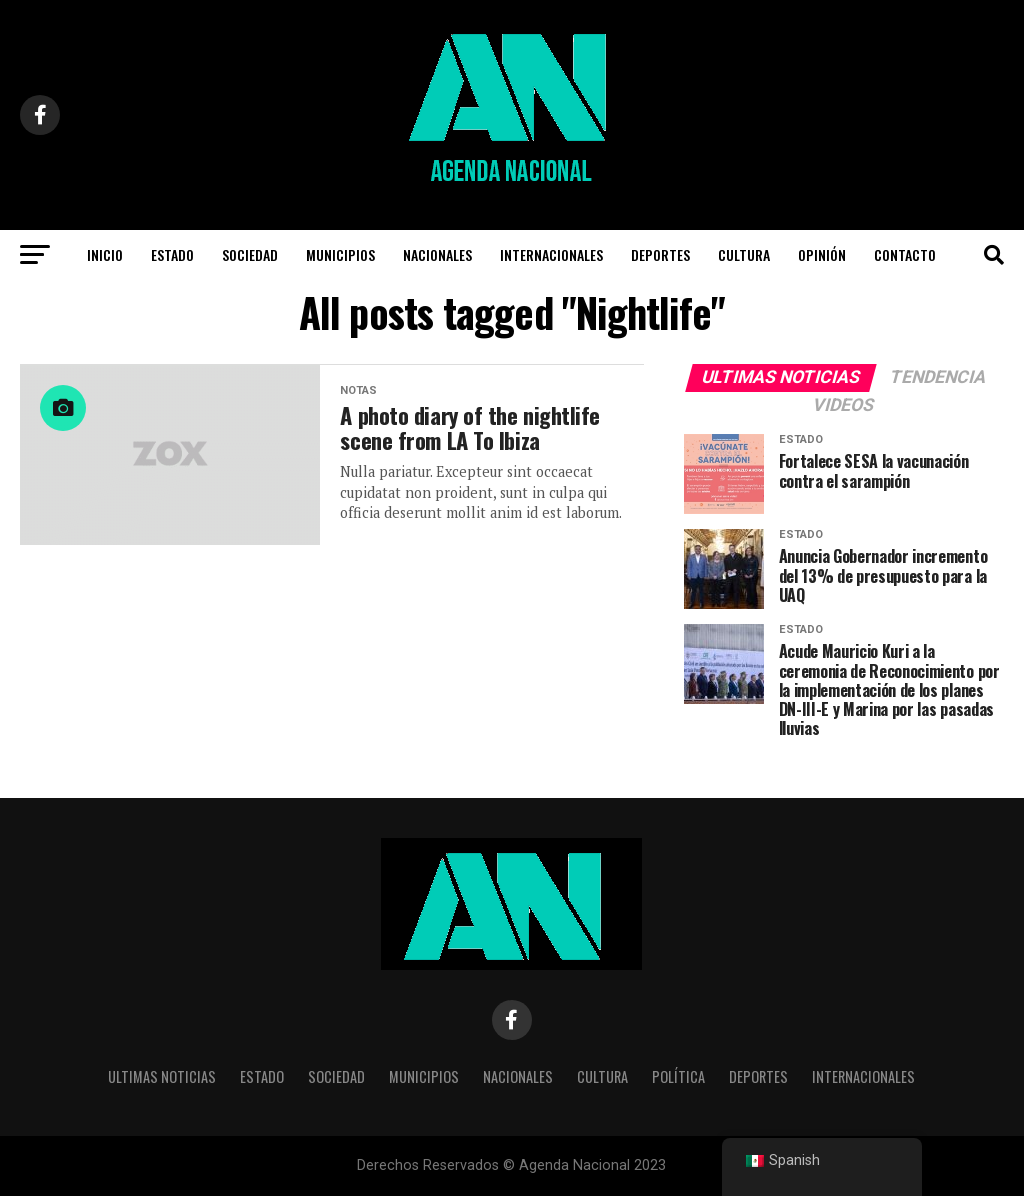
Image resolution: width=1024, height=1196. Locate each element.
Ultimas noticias (162, 1076)
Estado (172, 254)
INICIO (105, 254)
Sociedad (250, 254)
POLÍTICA (678, 1076)
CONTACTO (905, 254)
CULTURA (744, 254)
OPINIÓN (822, 254)
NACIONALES (437, 254)
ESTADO (262, 1076)
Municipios (340, 254)
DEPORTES (660, 254)
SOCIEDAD (336, 1076)
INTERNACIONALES (551, 254)
